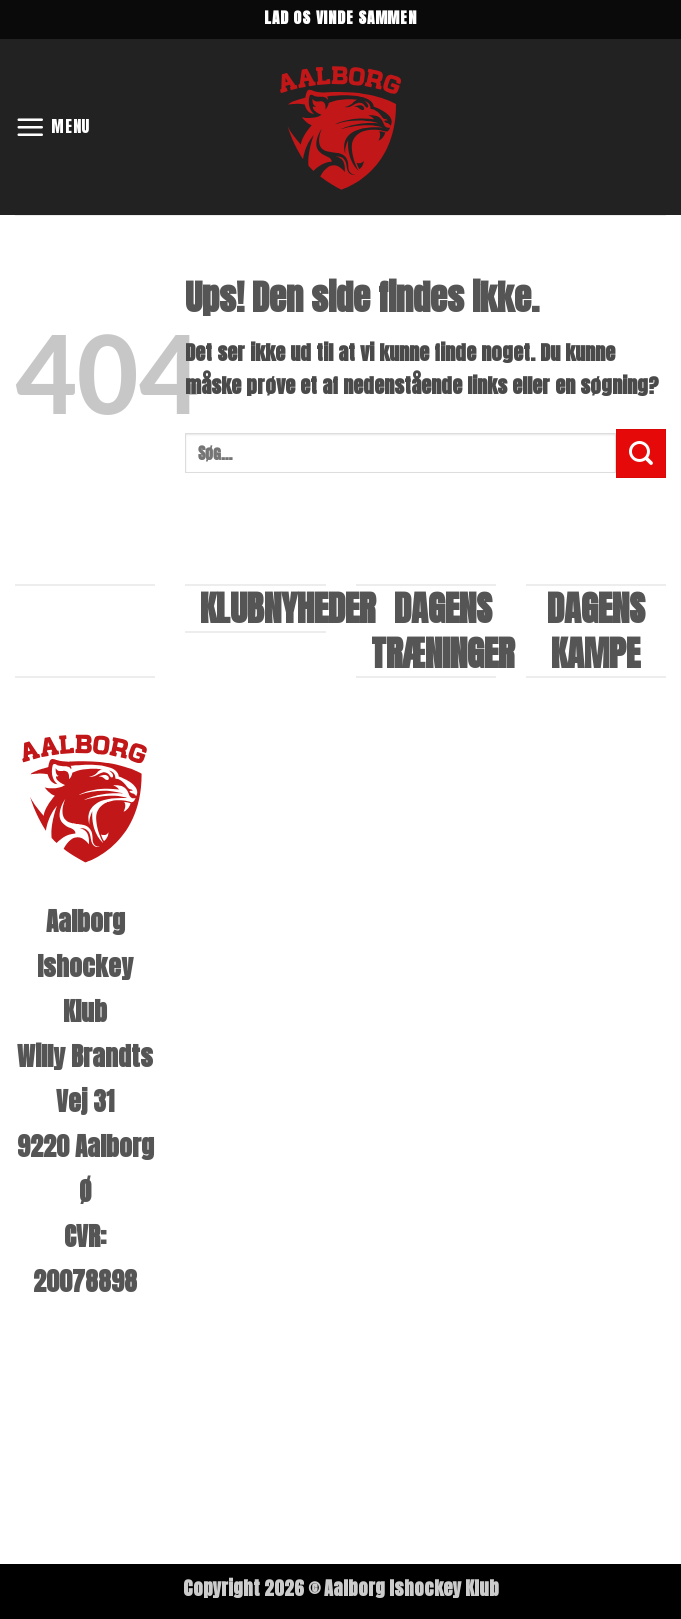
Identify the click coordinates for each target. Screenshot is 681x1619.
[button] (53, 126)
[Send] (641, 453)
